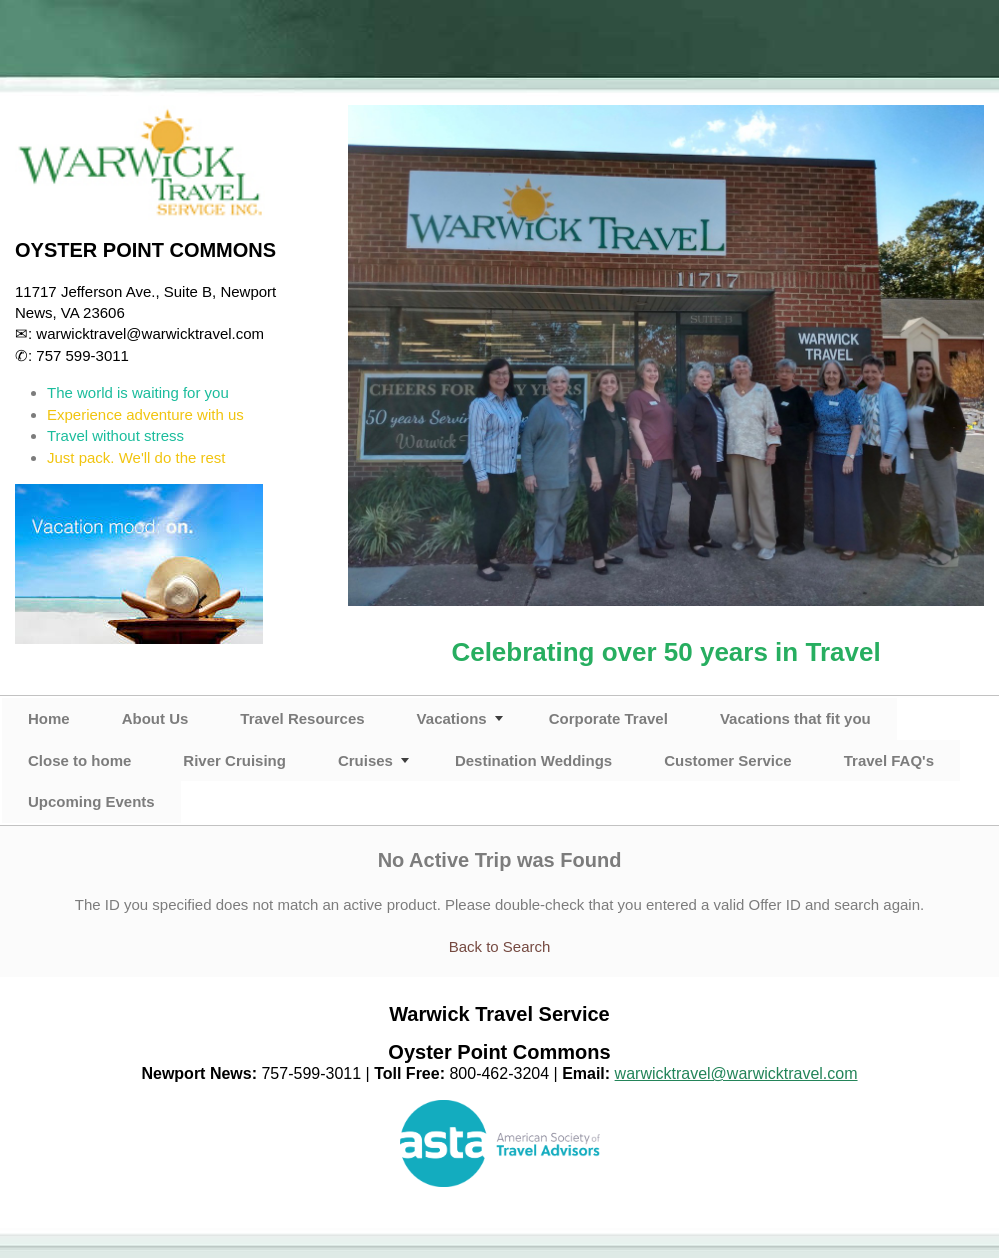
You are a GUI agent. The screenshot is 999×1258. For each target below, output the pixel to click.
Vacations (452, 718)
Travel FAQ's (889, 760)
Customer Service (728, 760)
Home (49, 718)
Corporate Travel (608, 718)
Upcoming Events (91, 801)
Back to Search (500, 946)
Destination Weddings (533, 760)
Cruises (365, 760)
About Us (155, 718)
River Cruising (234, 760)
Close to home (79, 760)
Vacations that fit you (795, 718)
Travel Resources (302, 718)
